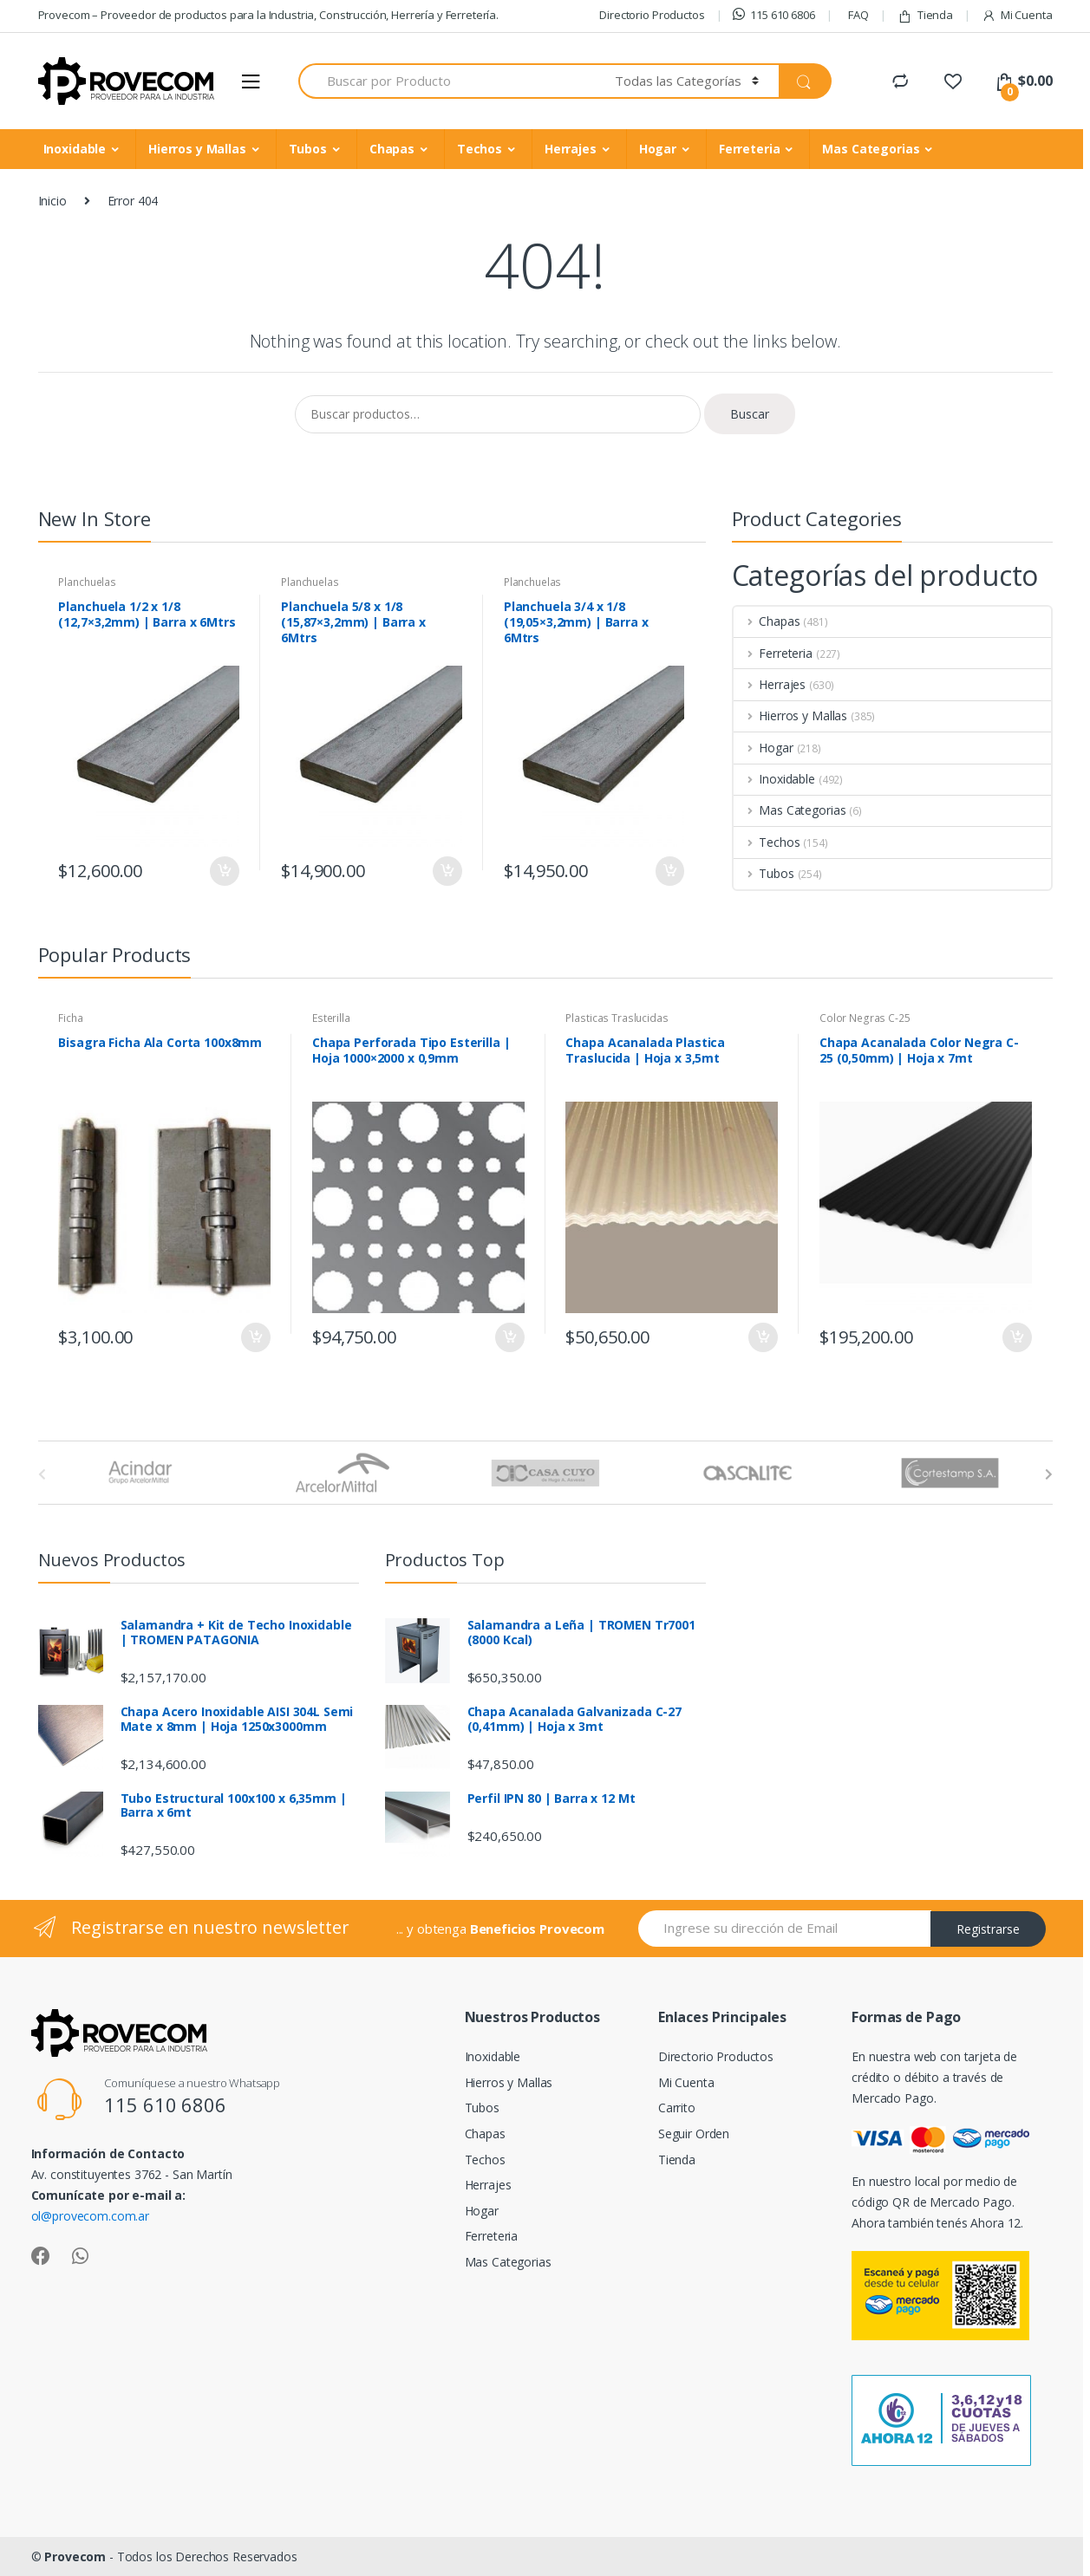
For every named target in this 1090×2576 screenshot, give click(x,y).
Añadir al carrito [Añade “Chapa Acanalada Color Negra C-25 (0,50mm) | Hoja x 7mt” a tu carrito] (1016, 1337)
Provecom (75, 2556)
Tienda (925, 15)
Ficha (70, 1018)
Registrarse (988, 1929)
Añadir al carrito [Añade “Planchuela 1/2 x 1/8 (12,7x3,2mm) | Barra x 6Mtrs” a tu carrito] (223, 871)
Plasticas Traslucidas (616, 1018)
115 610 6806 (773, 15)
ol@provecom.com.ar (90, 2216)
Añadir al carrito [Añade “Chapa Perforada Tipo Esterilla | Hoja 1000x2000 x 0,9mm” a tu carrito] (509, 1337)
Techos (479, 148)
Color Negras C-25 (865, 1018)
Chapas (391, 148)
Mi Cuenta (1017, 15)
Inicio (52, 200)
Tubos (308, 148)
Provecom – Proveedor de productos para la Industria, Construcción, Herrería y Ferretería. (268, 15)
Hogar (657, 148)
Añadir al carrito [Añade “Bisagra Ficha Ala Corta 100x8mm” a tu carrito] (255, 1337)
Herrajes (571, 148)
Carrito (676, 2107)
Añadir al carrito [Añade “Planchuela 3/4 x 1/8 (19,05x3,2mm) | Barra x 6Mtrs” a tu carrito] (669, 871)
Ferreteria (749, 148)
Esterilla (331, 1018)
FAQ (858, 15)
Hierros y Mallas (197, 148)
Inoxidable (75, 148)
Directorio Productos (651, 15)
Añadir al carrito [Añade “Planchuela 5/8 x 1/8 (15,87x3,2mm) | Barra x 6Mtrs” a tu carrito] (446, 871)
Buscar (749, 414)
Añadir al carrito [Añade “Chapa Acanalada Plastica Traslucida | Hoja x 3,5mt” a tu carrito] (762, 1337)
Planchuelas (86, 582)
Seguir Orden (693, 2133)
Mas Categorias (870, 148)
